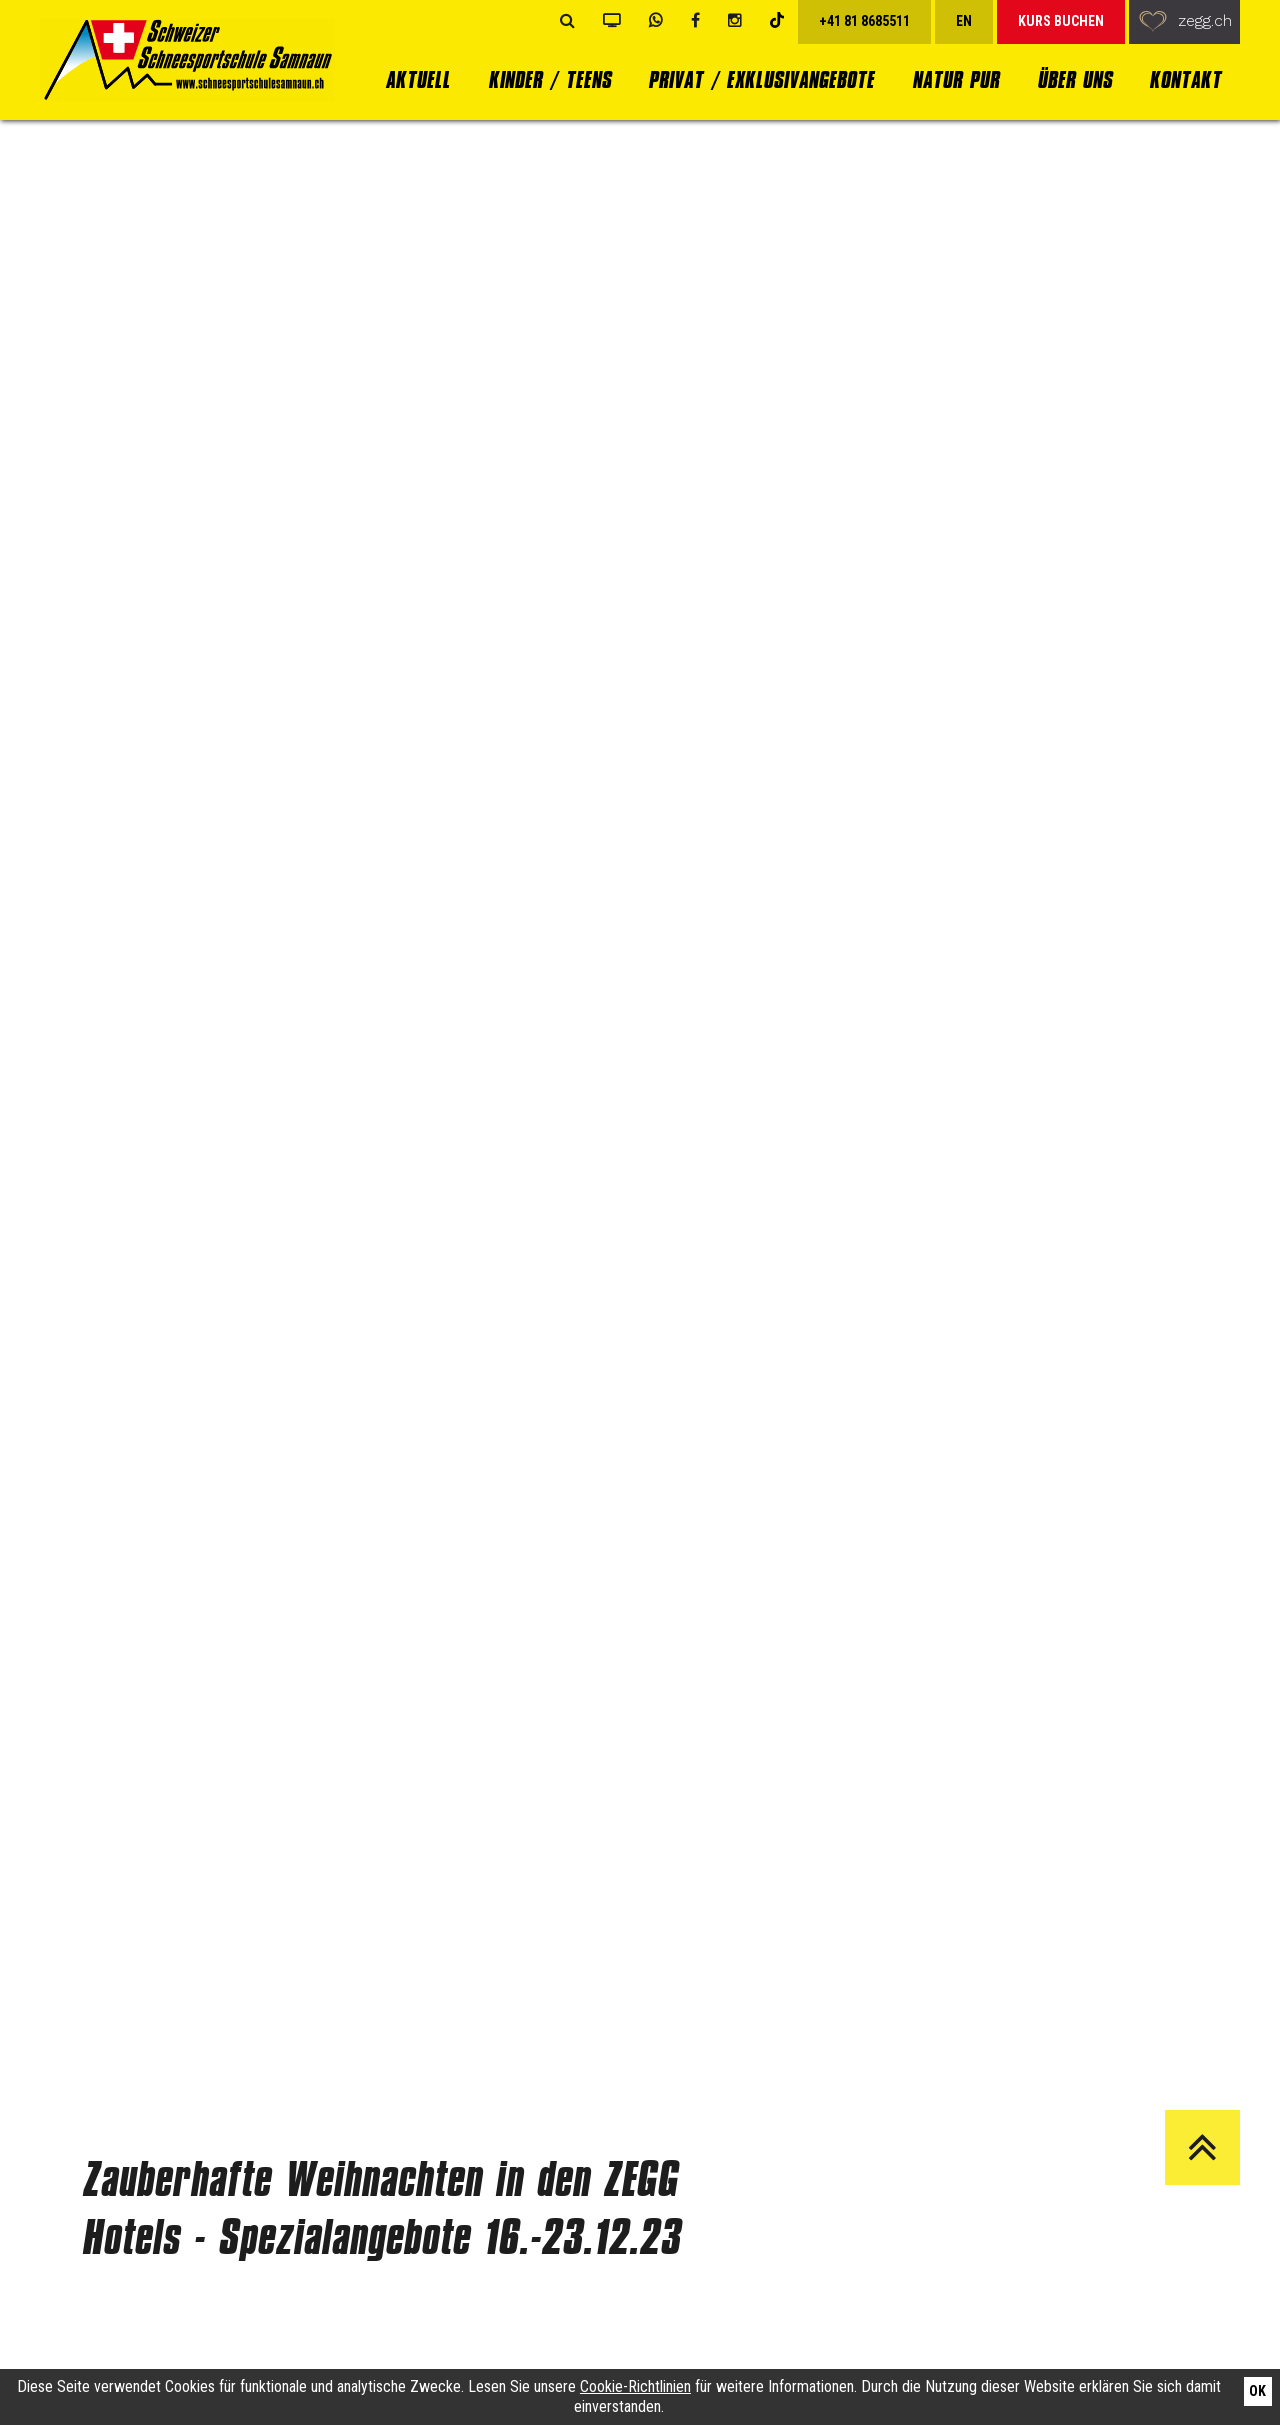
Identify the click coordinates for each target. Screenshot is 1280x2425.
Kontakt (1185, 79)
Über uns (1074, 79)
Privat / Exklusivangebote (761, 79)
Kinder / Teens (549, 79)
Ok (1257, 2391)
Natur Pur (955, 79)
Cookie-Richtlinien (635, 2386)
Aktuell (417, 79)
